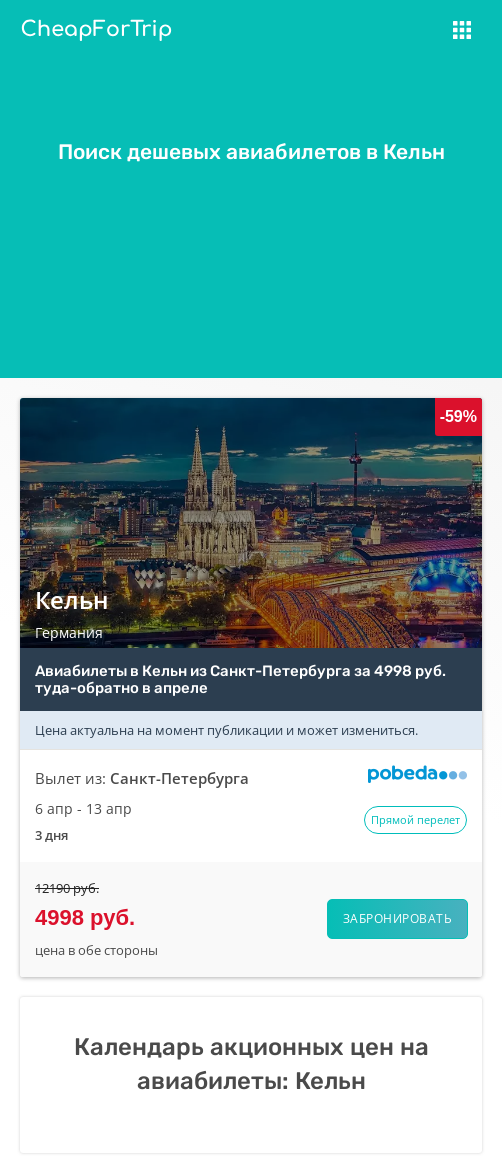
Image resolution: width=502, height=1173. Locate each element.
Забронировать (398, 918)
